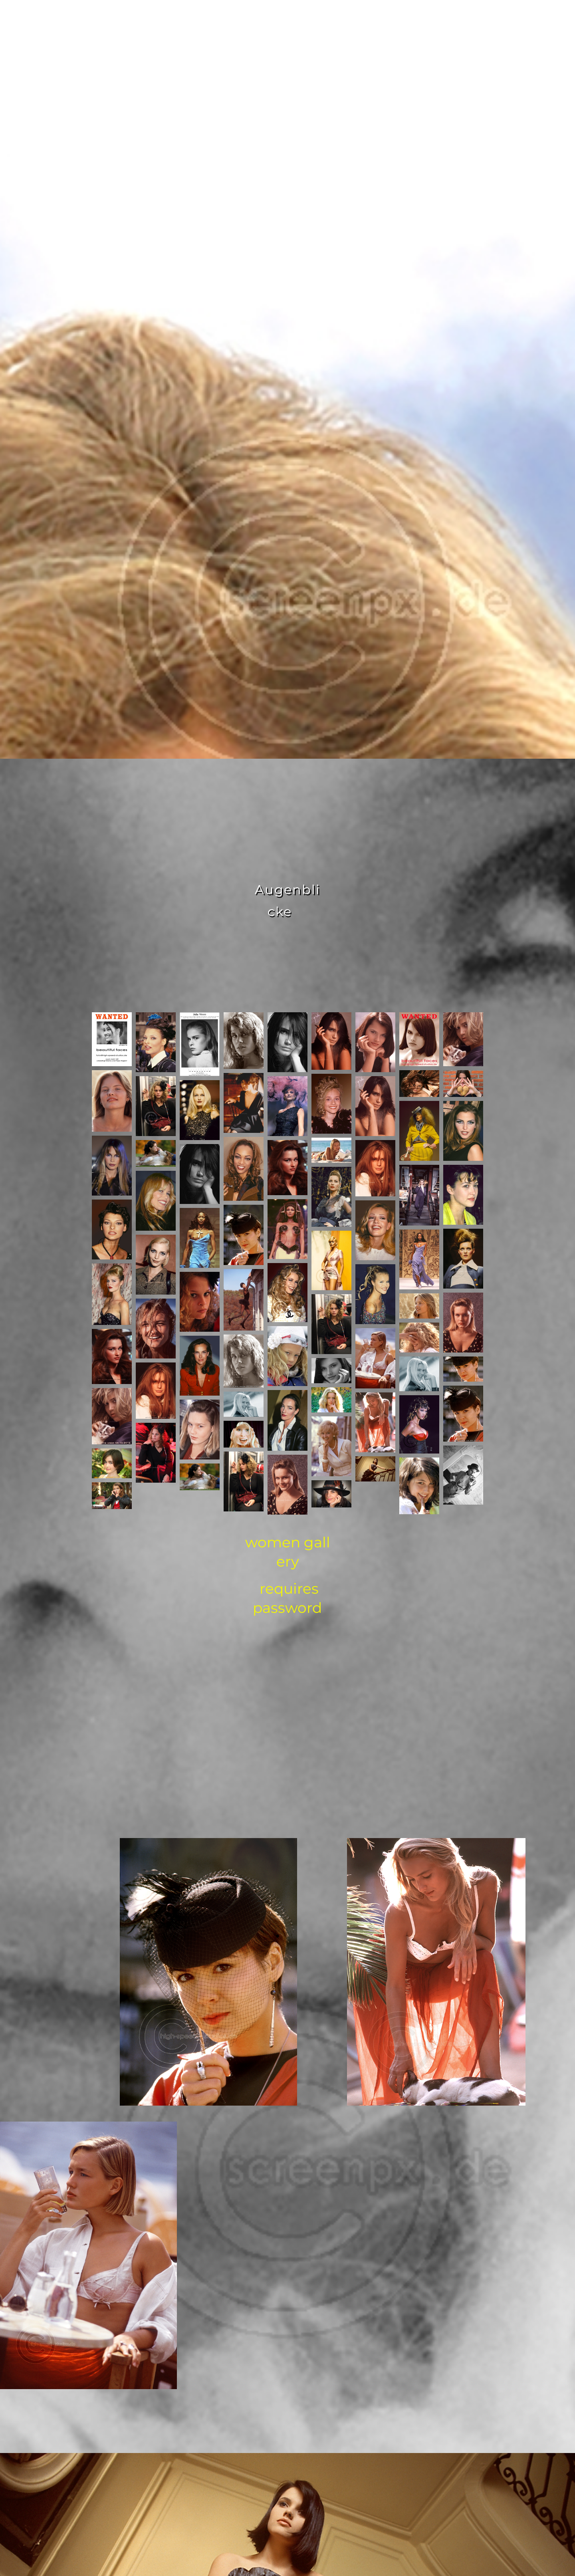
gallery (290, 19)
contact (347, 19)
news (397, 19)
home (177, 19)
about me (230, 19)
